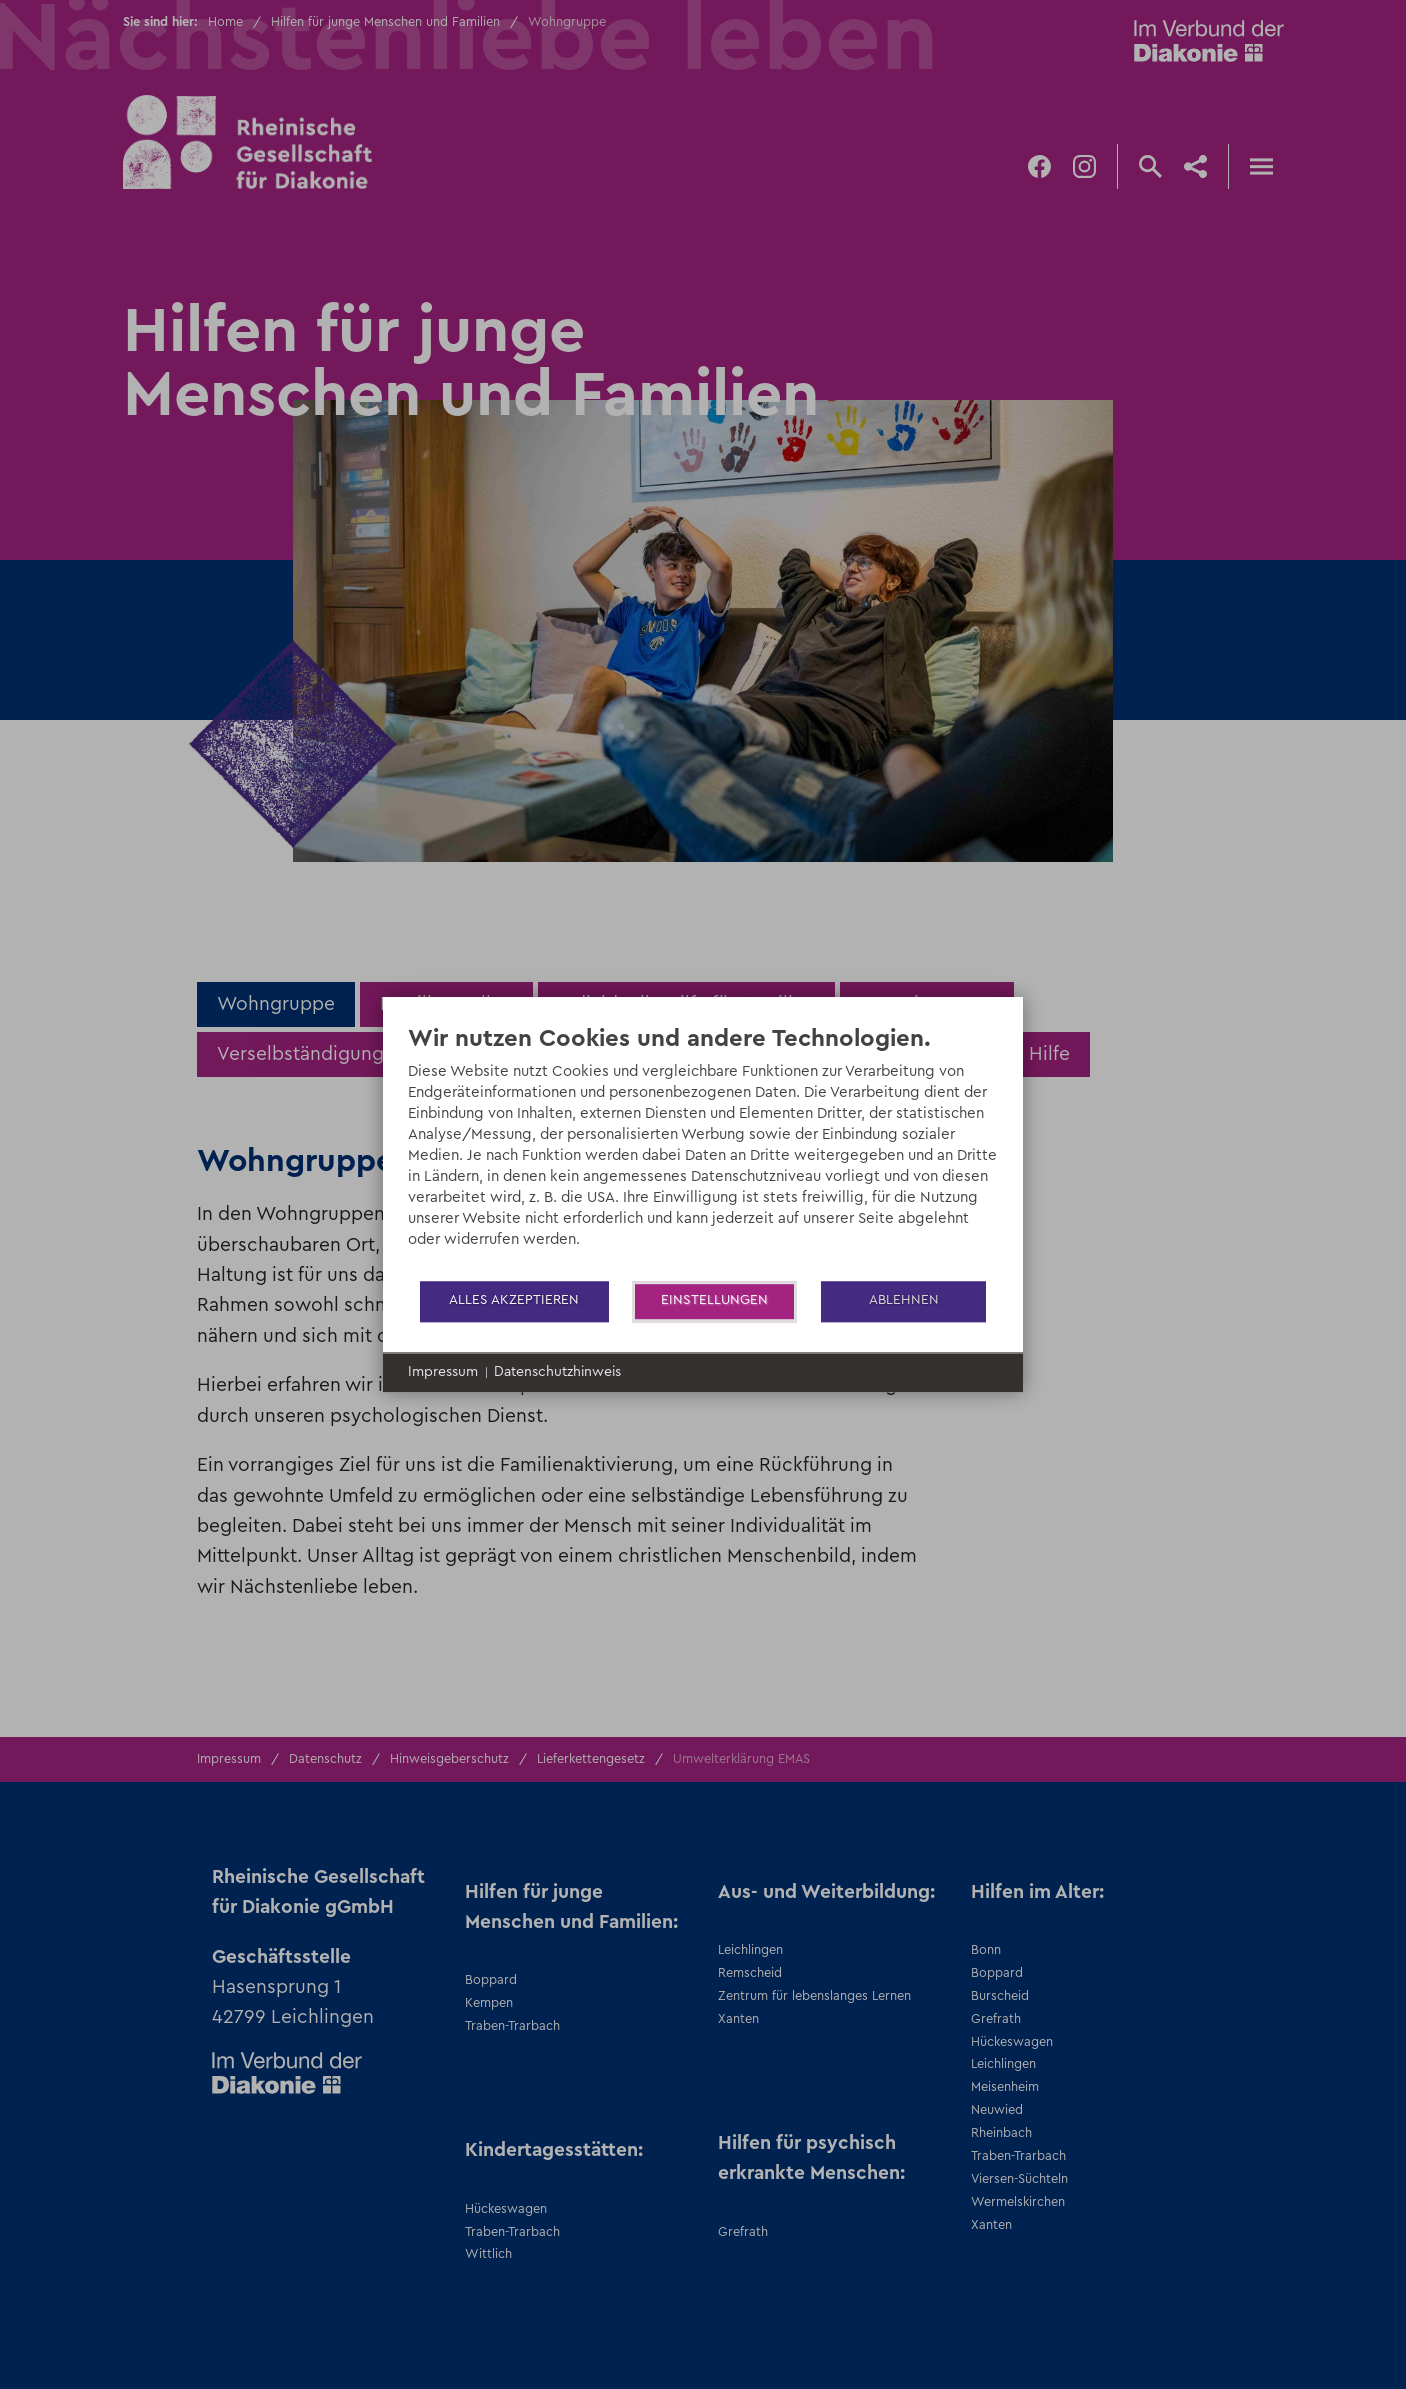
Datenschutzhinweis (557, 1372)
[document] (703, 1151)
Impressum (443, 1372)
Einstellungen (714, 1300)
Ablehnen (904, 1300)
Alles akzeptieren (514, 1300)
